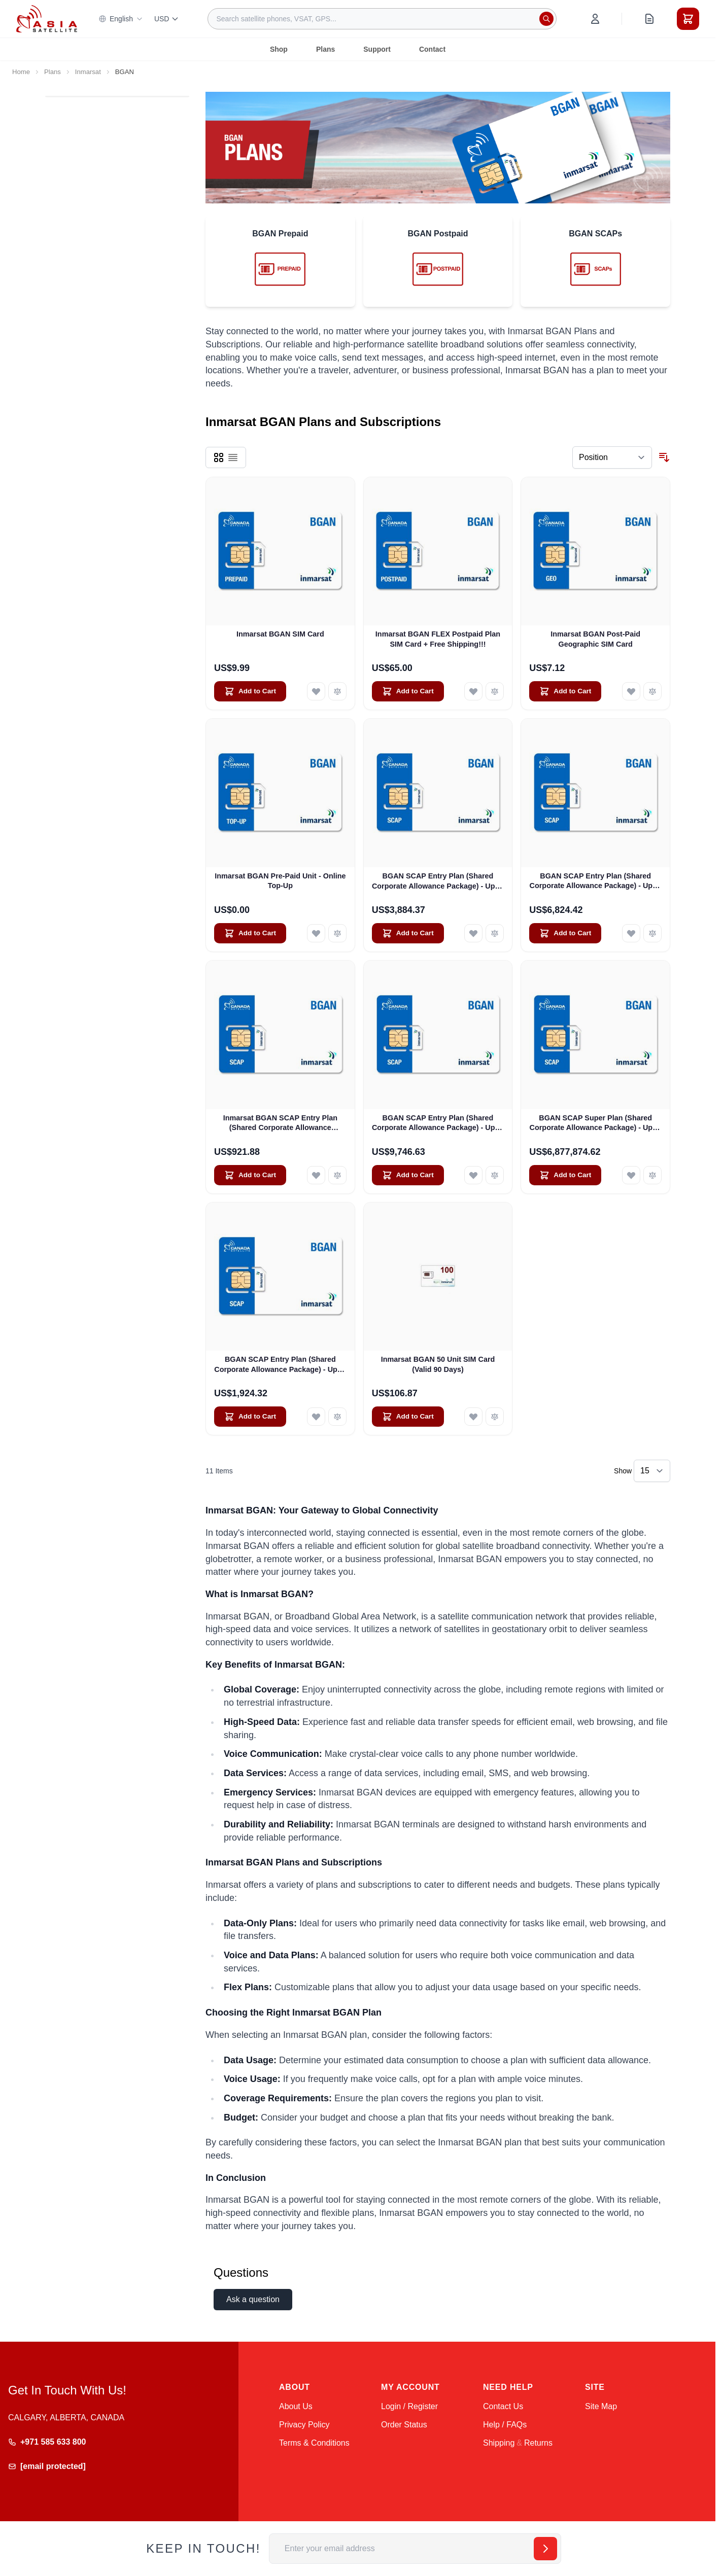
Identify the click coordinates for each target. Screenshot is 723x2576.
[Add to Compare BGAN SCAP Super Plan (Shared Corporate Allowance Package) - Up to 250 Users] (652, 1175)
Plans (325, 49)
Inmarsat (88, 72)
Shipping (498, 2443)
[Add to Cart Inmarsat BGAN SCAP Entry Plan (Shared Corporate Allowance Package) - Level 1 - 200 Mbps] (250, 1175)
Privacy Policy (304, 2424)
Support (377, 49)
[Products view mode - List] (233, 457)
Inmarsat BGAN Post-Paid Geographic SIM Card (595, 639)
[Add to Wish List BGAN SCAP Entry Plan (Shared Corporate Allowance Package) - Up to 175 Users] (631, 933)
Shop (279, 49)
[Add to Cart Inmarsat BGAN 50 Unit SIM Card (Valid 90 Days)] (408, 1416)
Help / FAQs (505, 2424)
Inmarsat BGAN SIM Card (280, 634)
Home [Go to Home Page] (21, 72)
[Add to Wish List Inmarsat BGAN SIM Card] (316, 691)
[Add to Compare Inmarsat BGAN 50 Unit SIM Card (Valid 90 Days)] (495, 1416)
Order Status (404, 2424)
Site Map (601, 2406)
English (120, 19)
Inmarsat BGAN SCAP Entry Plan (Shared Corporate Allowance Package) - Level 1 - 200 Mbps (280, 1123)
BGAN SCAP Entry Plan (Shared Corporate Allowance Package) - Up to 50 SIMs (280, 1364)
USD (167, 19)
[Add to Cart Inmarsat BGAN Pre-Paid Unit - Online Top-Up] (250, 933)
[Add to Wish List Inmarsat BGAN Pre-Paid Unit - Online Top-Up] (316, 933)
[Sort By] (612, 457)
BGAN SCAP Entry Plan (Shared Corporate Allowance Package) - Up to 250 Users (438, 1123)
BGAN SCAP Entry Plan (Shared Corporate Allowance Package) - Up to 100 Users (438, 881)
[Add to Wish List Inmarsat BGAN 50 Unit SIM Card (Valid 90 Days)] (473, 1416)
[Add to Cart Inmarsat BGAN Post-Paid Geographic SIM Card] (565, 691)
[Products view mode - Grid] (219, 457)
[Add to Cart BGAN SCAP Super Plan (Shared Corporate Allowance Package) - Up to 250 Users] (565, 1175)
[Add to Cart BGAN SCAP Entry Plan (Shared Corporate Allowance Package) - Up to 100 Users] (408, 933)
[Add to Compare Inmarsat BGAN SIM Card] (337, 691)
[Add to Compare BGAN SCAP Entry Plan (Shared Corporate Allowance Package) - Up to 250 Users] (495, 1175)
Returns (538, 2443)
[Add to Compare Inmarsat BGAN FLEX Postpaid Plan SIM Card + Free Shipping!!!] (495, 691)
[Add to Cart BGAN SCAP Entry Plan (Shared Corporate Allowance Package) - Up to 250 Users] (408, 1175)
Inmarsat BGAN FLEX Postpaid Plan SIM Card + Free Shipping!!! (437, 639)
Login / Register (409, 2406)
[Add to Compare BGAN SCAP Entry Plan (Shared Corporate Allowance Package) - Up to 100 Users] (495, 933)
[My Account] (595, 19)
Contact (432, 49)
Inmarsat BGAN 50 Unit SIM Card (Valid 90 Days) (438, 1364)
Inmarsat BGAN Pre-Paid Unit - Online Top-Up (280, 881)
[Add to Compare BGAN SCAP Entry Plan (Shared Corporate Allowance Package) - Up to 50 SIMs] (337, 1416)
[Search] (546, 19)
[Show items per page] (652, 1471)
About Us (296, 2406)
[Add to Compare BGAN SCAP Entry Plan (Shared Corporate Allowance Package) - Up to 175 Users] (652, 933)
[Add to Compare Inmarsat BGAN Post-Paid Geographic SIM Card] (652, 691)
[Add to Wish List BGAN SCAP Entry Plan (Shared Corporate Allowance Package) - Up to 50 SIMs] (316, 1416)
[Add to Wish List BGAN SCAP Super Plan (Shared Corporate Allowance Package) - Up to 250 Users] (631, 1175)
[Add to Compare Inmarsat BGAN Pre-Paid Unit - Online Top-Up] (337, 933)
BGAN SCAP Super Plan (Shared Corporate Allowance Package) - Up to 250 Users (596, 1123)
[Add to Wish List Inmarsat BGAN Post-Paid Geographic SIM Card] (631, 691)
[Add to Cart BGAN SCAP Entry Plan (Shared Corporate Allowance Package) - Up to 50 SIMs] (250, 1416)
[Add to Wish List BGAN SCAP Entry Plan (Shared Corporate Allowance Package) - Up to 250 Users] (473, 1175)
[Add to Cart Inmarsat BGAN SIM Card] (250, 691)
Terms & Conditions (314, 2443)
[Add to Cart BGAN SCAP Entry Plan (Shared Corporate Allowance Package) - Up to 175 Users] (565, 933)
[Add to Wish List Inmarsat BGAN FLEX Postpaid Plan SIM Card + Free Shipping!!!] (473, 691)
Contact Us (503, 2406)
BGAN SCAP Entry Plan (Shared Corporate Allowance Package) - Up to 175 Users (596, 881)
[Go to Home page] (46, 18)
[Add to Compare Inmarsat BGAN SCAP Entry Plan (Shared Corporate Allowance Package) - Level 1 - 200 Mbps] (337, 1175)
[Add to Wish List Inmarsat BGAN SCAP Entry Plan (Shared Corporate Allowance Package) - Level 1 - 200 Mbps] (316, 1175)
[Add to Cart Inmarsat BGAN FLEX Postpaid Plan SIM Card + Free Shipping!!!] (408, 691)
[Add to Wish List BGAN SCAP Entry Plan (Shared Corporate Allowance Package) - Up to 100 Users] (473, 933)
